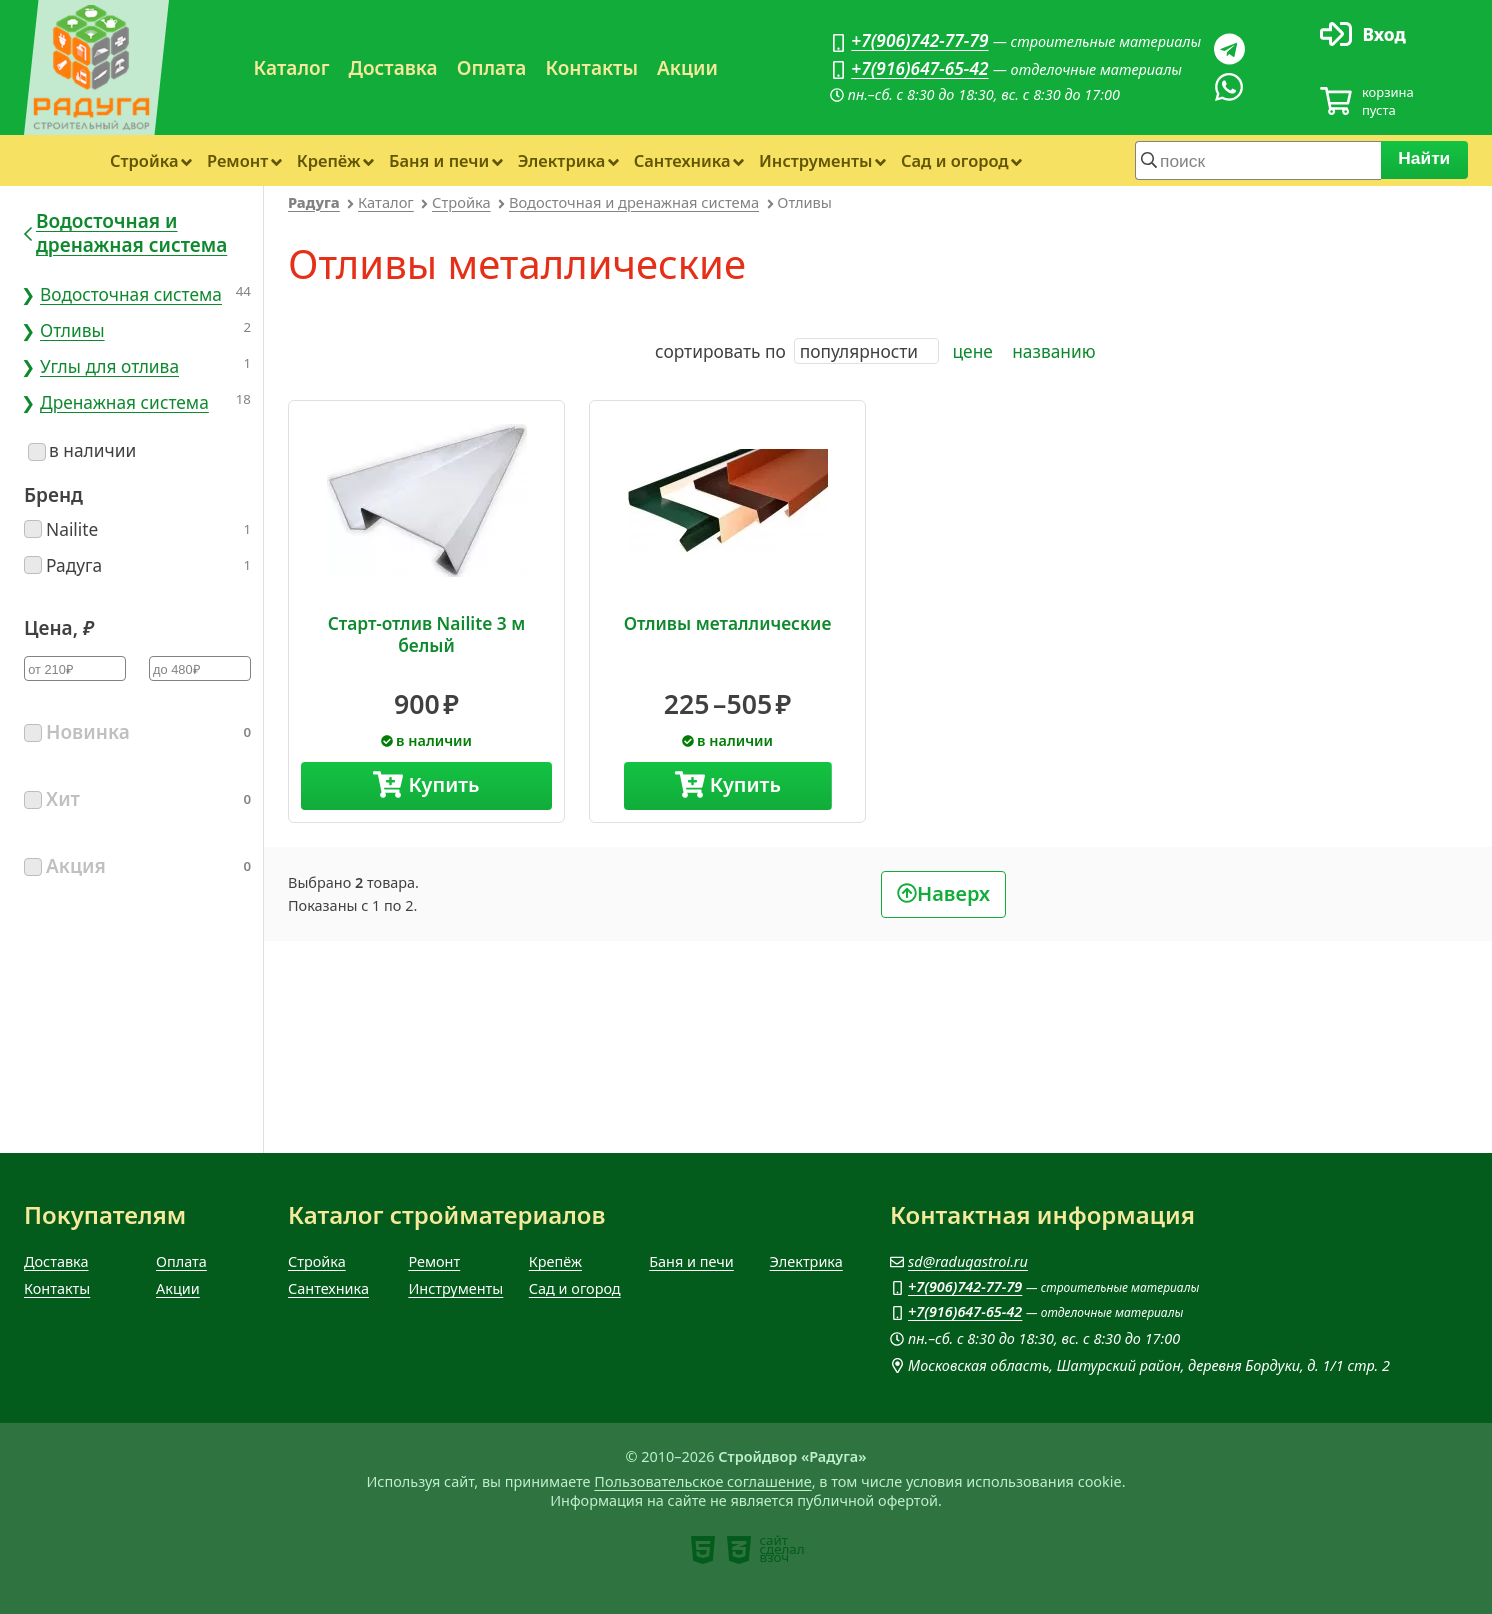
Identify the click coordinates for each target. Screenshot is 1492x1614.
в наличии (82, 450)
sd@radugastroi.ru (968, 1261)
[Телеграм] (1229, 49)
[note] (703, 1550)
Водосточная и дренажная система (634, 202)
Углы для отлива (109, 366)
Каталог (292, 68)
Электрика (562, 160)
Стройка (144, 160)
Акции (687, 68)
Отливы (72, 330)
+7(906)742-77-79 (919, 40)
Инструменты (815, 160)
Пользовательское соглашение (702, 1481)
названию (1053, 351)
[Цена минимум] (75, 668)
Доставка (392, 68)
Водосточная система (131, 294)
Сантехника (682, 160)
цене (973, 351)
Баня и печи (439, 160)
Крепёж (329, 160)
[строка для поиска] (1258, 160)
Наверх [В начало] (953, 892)
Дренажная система (124, 402)
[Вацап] (1229, 87)
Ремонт (237, 160)
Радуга (314, 202)
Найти (1425, 158)
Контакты (591, 68)
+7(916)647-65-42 (919, 68)
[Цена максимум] (200, 668)
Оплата (492, 68)
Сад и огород (955, 160)
